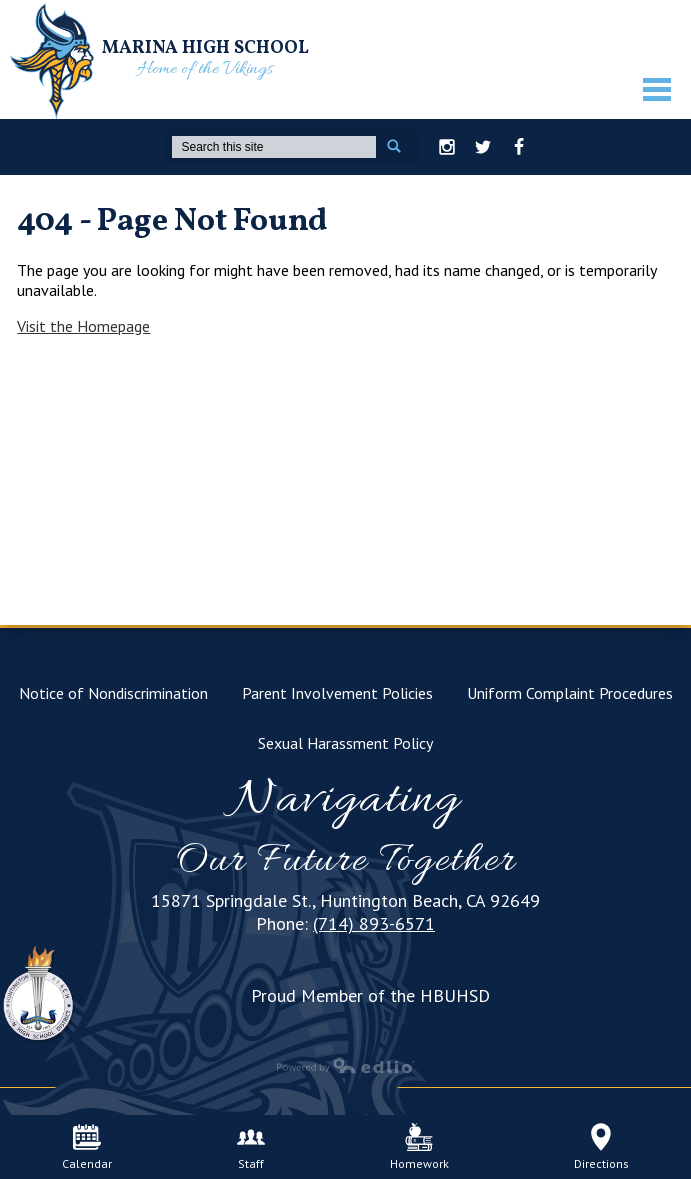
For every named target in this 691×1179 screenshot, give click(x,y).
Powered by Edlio (346, 1065)
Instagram (447, 150)
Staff (251, 1147)
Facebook (519, 150)
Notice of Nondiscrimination (113, 693)
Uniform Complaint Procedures (570, 693)
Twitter (483, 150)
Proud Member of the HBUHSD (370, 995)
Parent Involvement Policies (337, 693)
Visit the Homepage (83, 326)
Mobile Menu (657, 89)
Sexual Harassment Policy (345, 743)
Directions (601, 1147)
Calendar (87, 1147)
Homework (419, 1147)
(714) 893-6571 (374, 923)
